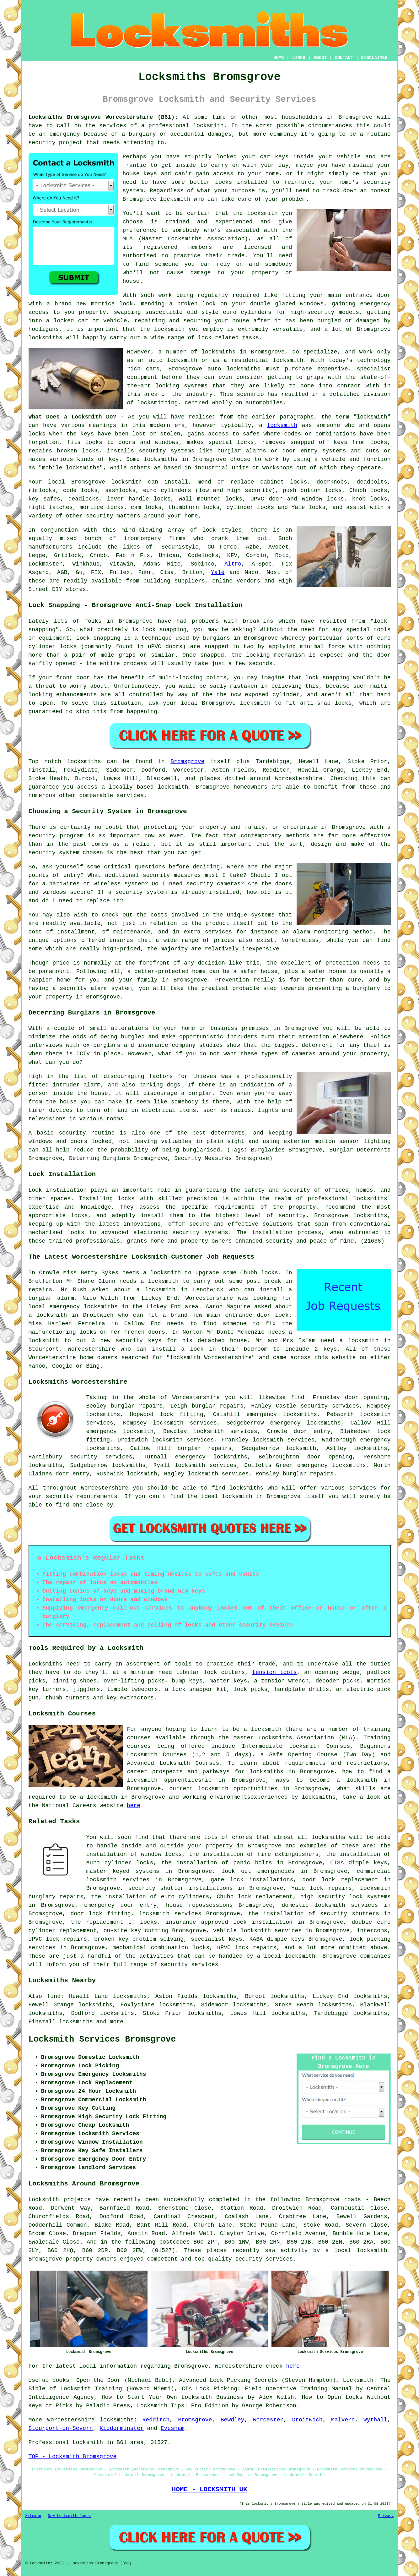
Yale (217, 572)
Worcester (268, 2420)
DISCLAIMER (374, 57)
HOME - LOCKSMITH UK (209, 2489)
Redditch (155, 2420)
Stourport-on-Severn (61, 2428)
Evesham (173, 2428)
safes (251, 434)
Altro (232, 564)
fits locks (84, 442)
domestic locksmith (313, 1905)
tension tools (274, 1672)
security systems (166, 451)
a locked (60, 321)
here (133, 1805)
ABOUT (320, 57)
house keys (140, 174)
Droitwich (307, 2420)
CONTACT (344, 57)
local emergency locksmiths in (78, 1307)
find (54, 1996)
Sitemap (33, 2516)
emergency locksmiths (305, 1423)
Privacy (386, 2516)
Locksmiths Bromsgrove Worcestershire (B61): (103, 117)
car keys (274, 157)
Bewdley (232, 2420)
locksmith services (183, 1440)
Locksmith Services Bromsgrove (102, 2039)
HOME (278, 57)
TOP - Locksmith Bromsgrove (73, 2456)
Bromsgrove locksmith (157, 199)
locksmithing (157, 403)
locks (90, 451)
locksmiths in (223, 352)
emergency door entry (120, 1905)
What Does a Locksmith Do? (72, 417)
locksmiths (103, 1414)
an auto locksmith (167, 360)
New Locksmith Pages (69, 2516)
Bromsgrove (187, 761)
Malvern (343, 2420)
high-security (312, 312)
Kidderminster (121, 2428)
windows (312, 304)
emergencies (276, 1871)
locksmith (282, 425)
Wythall (375, 2420)
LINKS (298, 57)
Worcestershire (70, 2420)
